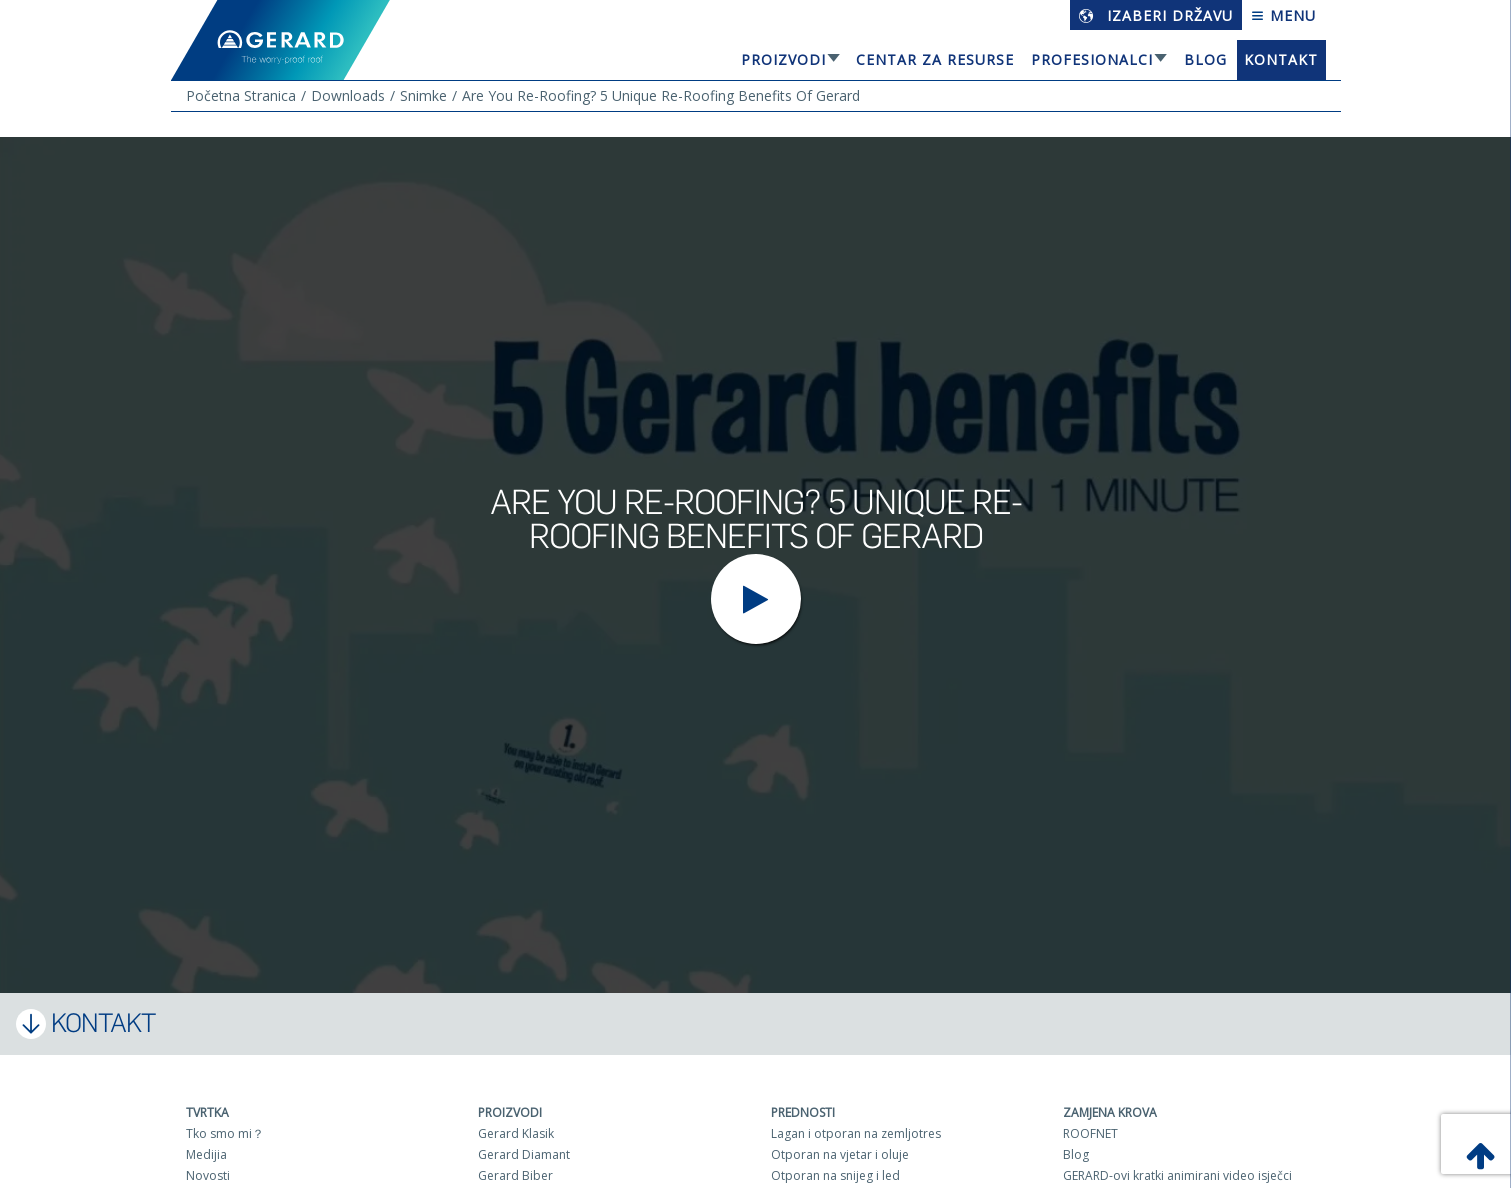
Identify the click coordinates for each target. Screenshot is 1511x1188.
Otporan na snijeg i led (835, 1175)
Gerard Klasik (516, 1133)
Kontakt (1281, 59)
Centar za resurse (935, 59)
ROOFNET (1090, 1133)
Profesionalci (1092, 59)
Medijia (206, 1154)
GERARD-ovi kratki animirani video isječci (1177, 1175)
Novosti (208, 1175)
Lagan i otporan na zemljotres (856, 1133)
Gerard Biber (515, 1175)
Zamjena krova (1110, 1112)
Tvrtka (207, 1112)
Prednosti (803, 1112)
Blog (1205, 59)
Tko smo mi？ (225, 1133)
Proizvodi (783, 59)
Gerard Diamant (524, 1154)
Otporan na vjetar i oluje (840, 1154)
